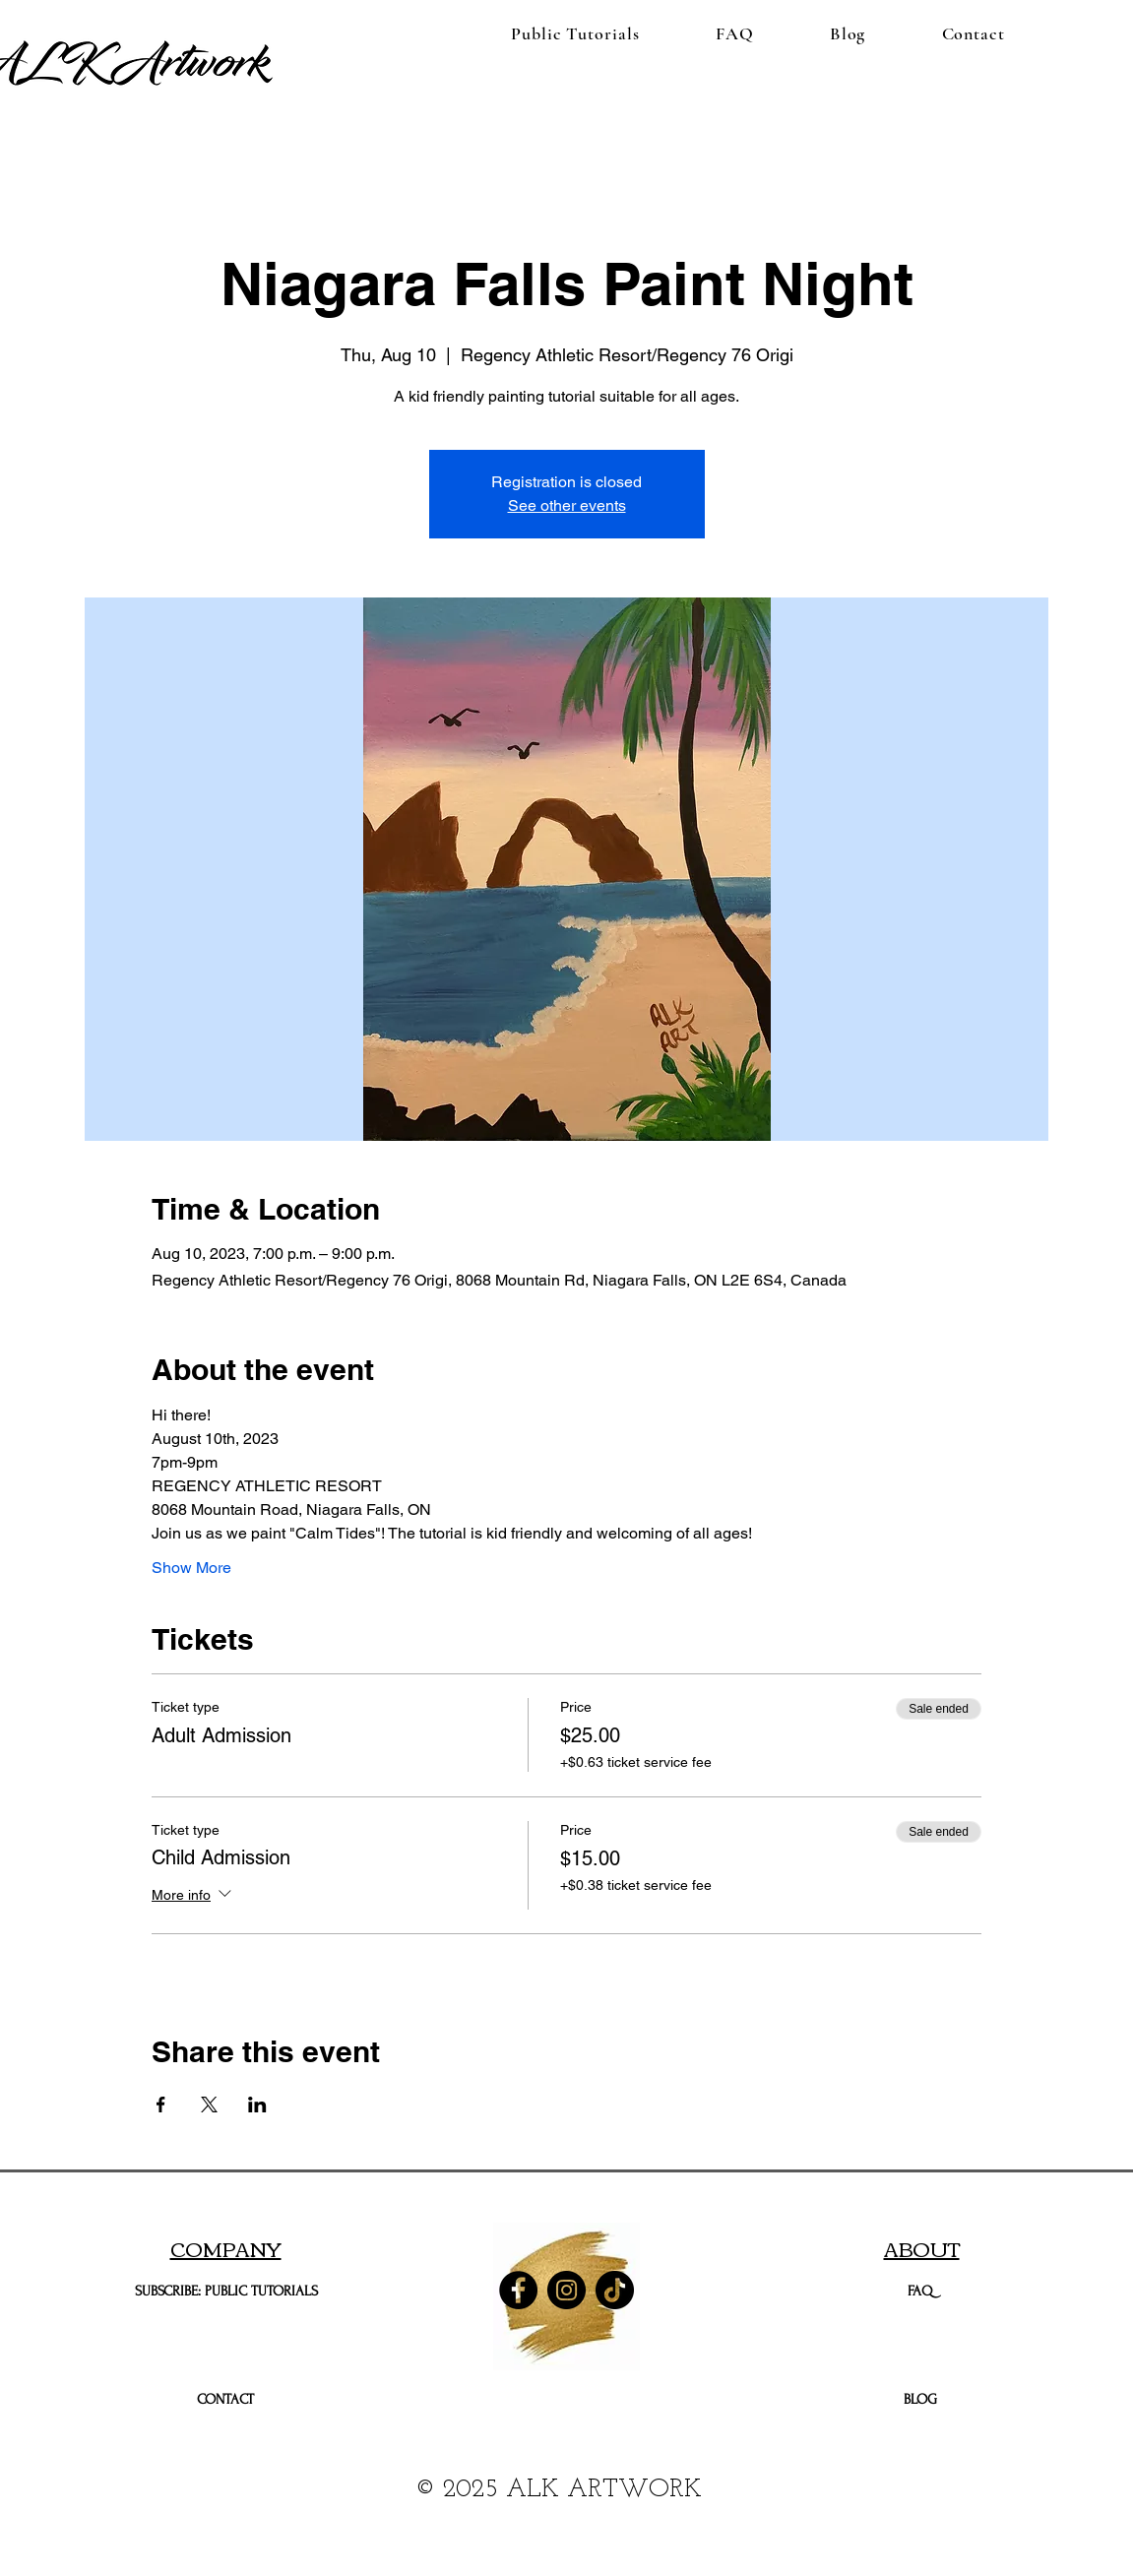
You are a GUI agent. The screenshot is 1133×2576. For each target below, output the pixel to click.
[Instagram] (566, 2290)
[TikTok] (615, 2290)
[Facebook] (518, 2290)
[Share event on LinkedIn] (257, 2104)
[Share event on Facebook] (161, 2104)
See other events (567, 505)
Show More (191, 1567)
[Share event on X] (209, 2104)
